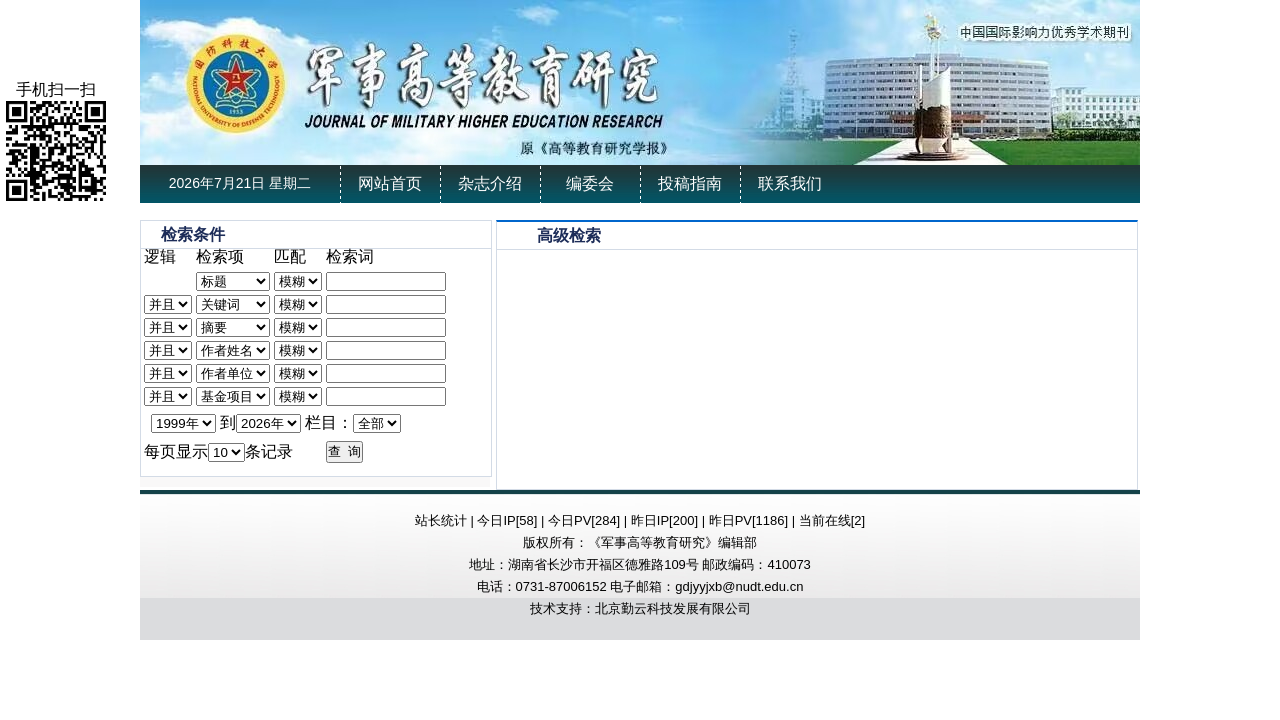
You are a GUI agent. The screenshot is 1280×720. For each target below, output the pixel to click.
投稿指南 (690, 183)
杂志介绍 (490, 183)
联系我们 (790, 183)
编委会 (590, 183)
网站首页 (390, 183)
